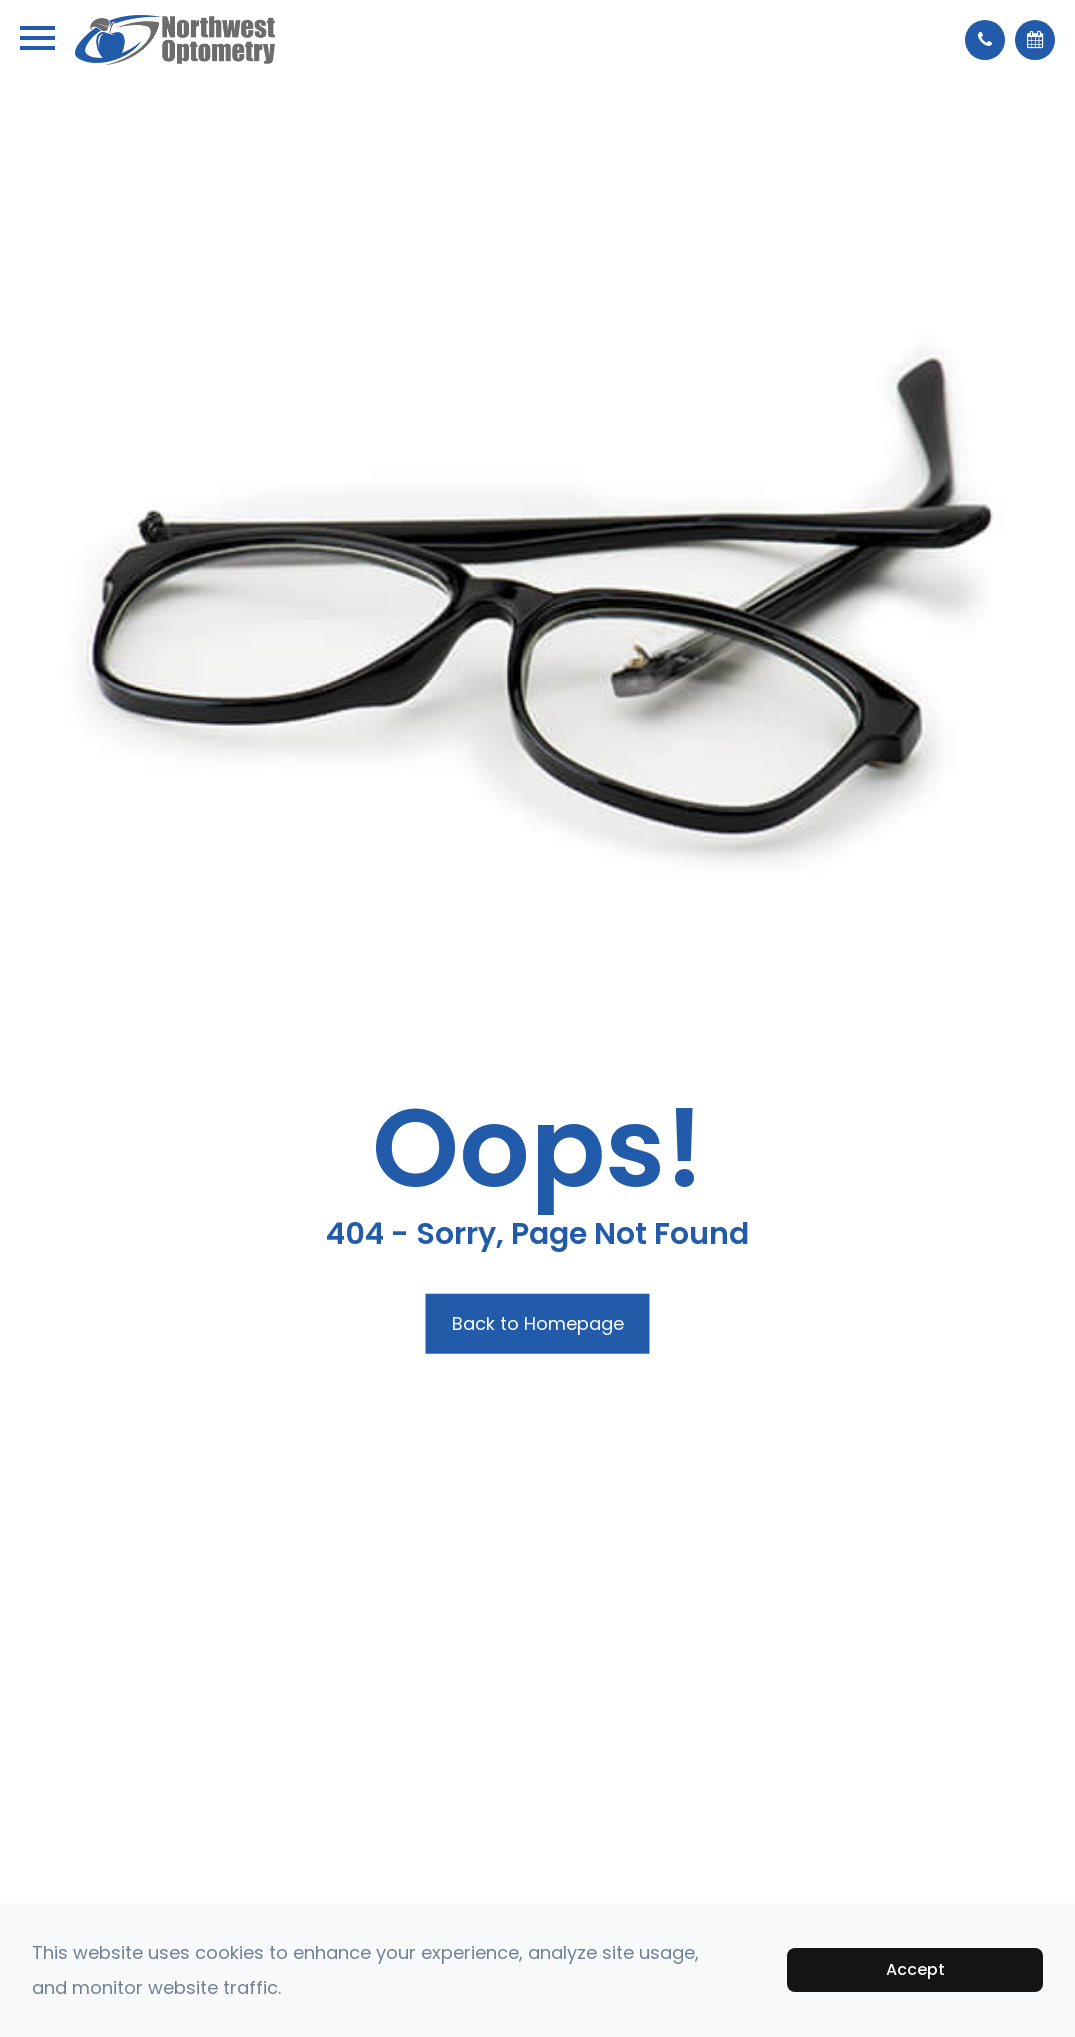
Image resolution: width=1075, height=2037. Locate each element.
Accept (915, 1969)
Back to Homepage (538, 1323)
